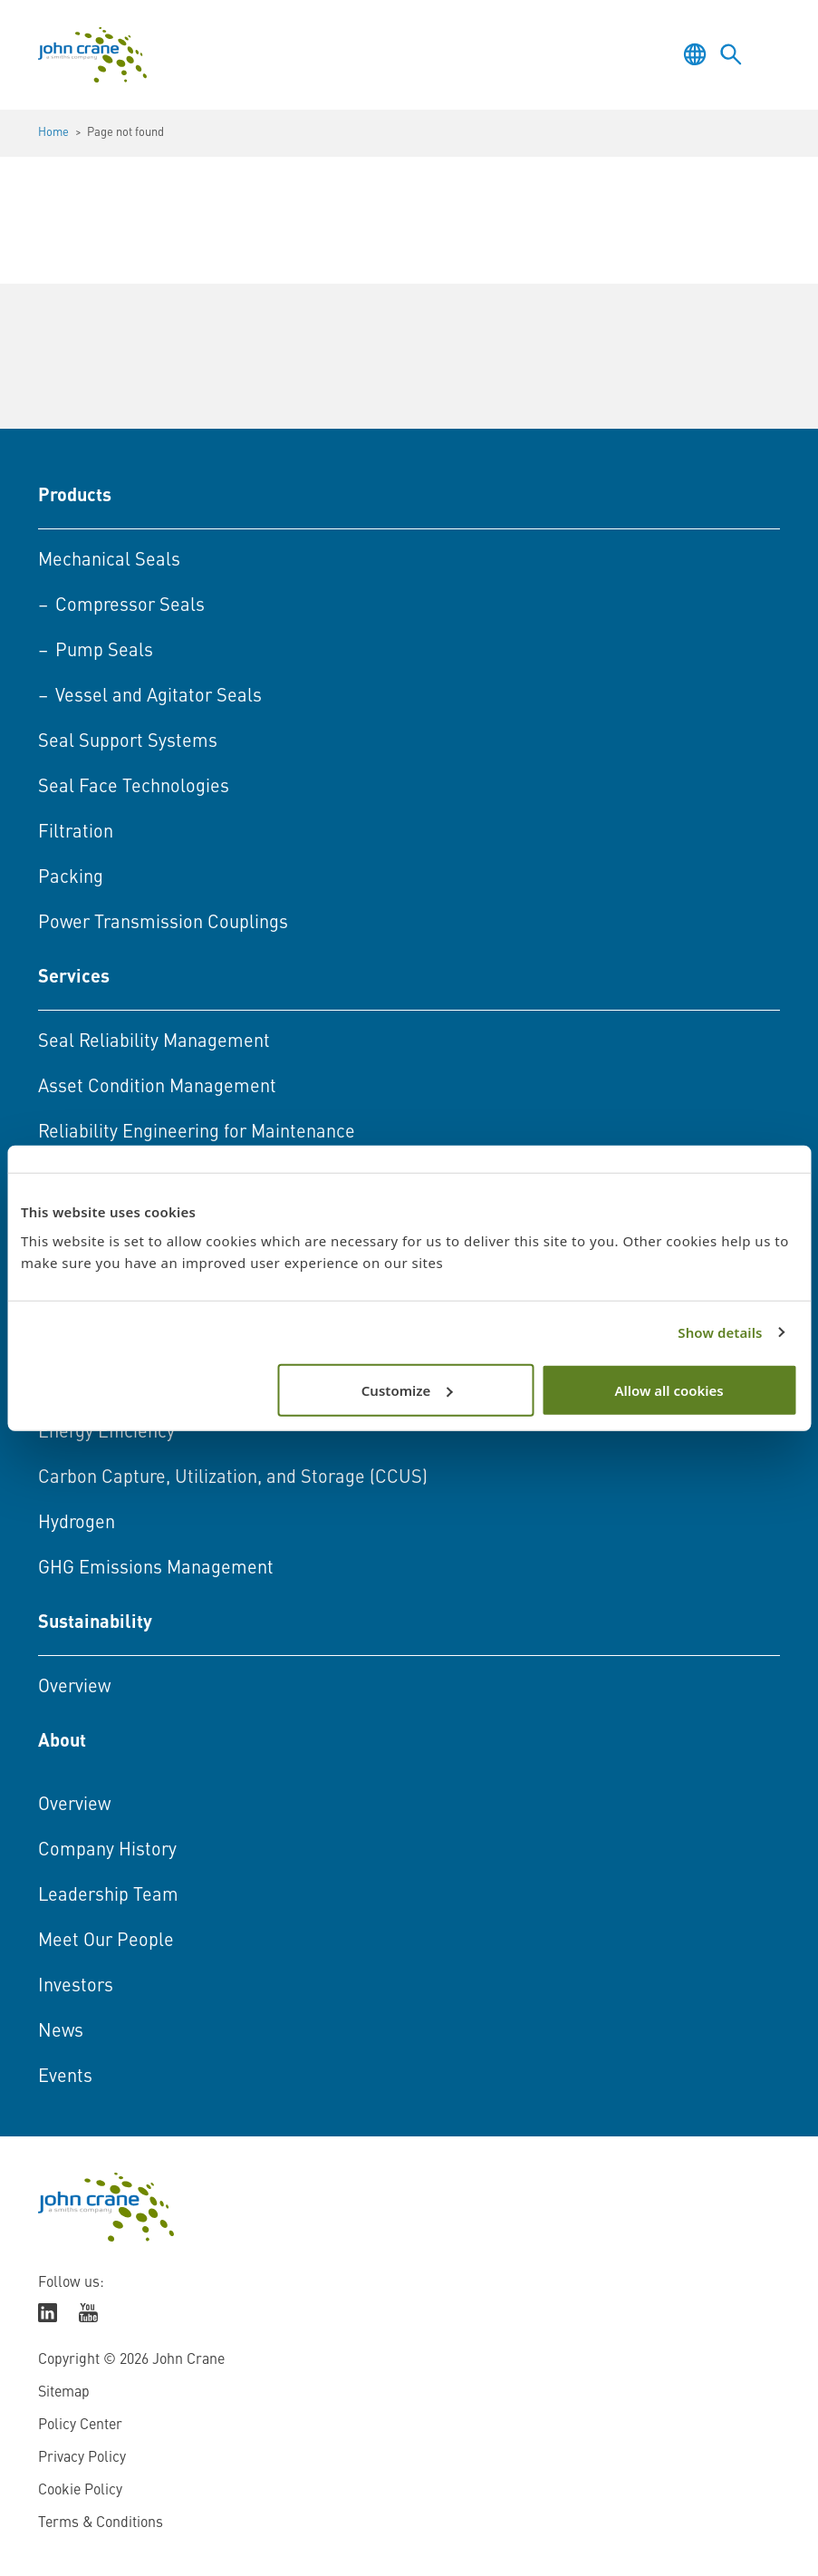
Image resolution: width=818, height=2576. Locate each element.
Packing (70, 878)
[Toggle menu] (767, 54)
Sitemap (64, 2393)
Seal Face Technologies (133, 788)
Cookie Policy (80, 2491)
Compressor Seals (130, 606)
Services (74, 978)
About (62, 1742)
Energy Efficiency (106, 1433)
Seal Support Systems (127, 742)
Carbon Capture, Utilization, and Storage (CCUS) (233, 1478)
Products (74, 497)
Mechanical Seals (109, 561)
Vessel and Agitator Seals (158, 697)
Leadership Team (108, 1896)
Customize (407, 1389)
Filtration (75, 833)
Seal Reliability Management (154, 1042)
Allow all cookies (668, 1389)
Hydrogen (76, 1524)
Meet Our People (106, 1941)
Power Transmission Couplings (163, 924)
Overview (74, 1688)
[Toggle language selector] (694, 54)
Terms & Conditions (100, 2523)
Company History (107, 1851)
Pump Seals (104, 652)
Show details (720, 1332)
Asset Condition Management (157, 1088)
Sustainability (95, 1623)
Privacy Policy (82, 2458)
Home (53, 133)
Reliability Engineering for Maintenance (196, 1133)
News (60, 2032)
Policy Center (80, 2425)
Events (65, 2077)
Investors (75, 1987)
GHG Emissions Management (156, 1569)
